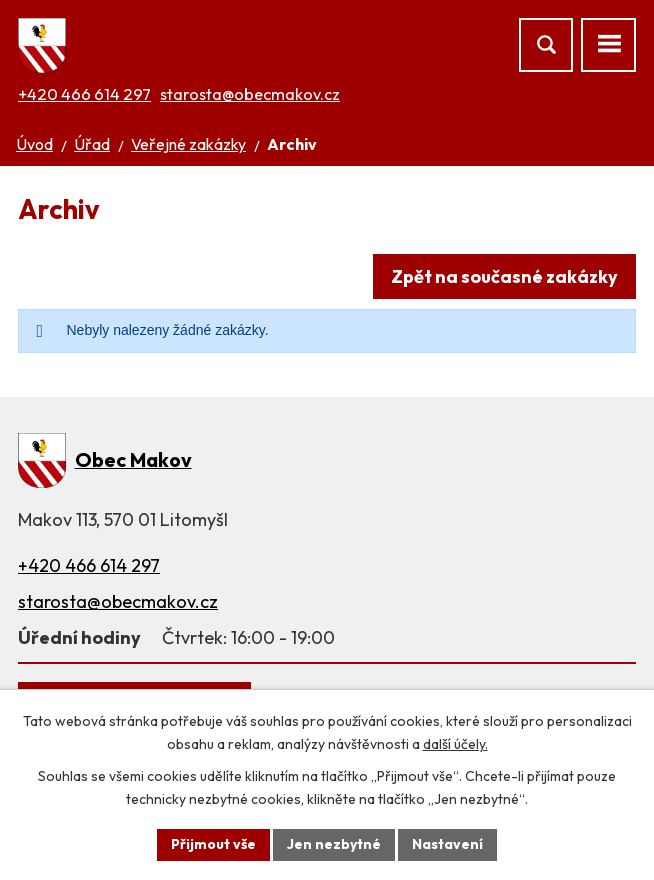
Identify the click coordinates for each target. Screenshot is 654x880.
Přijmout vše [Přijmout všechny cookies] (213, 844)
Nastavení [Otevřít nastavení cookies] (447, 844)
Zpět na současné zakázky (504, 276)
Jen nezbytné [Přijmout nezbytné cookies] (334, 844)
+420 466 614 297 (84, 94)
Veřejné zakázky (188, 144)
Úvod (34, 144)
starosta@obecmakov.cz (250, 94)
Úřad (92, 144)
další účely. (455, 744)
